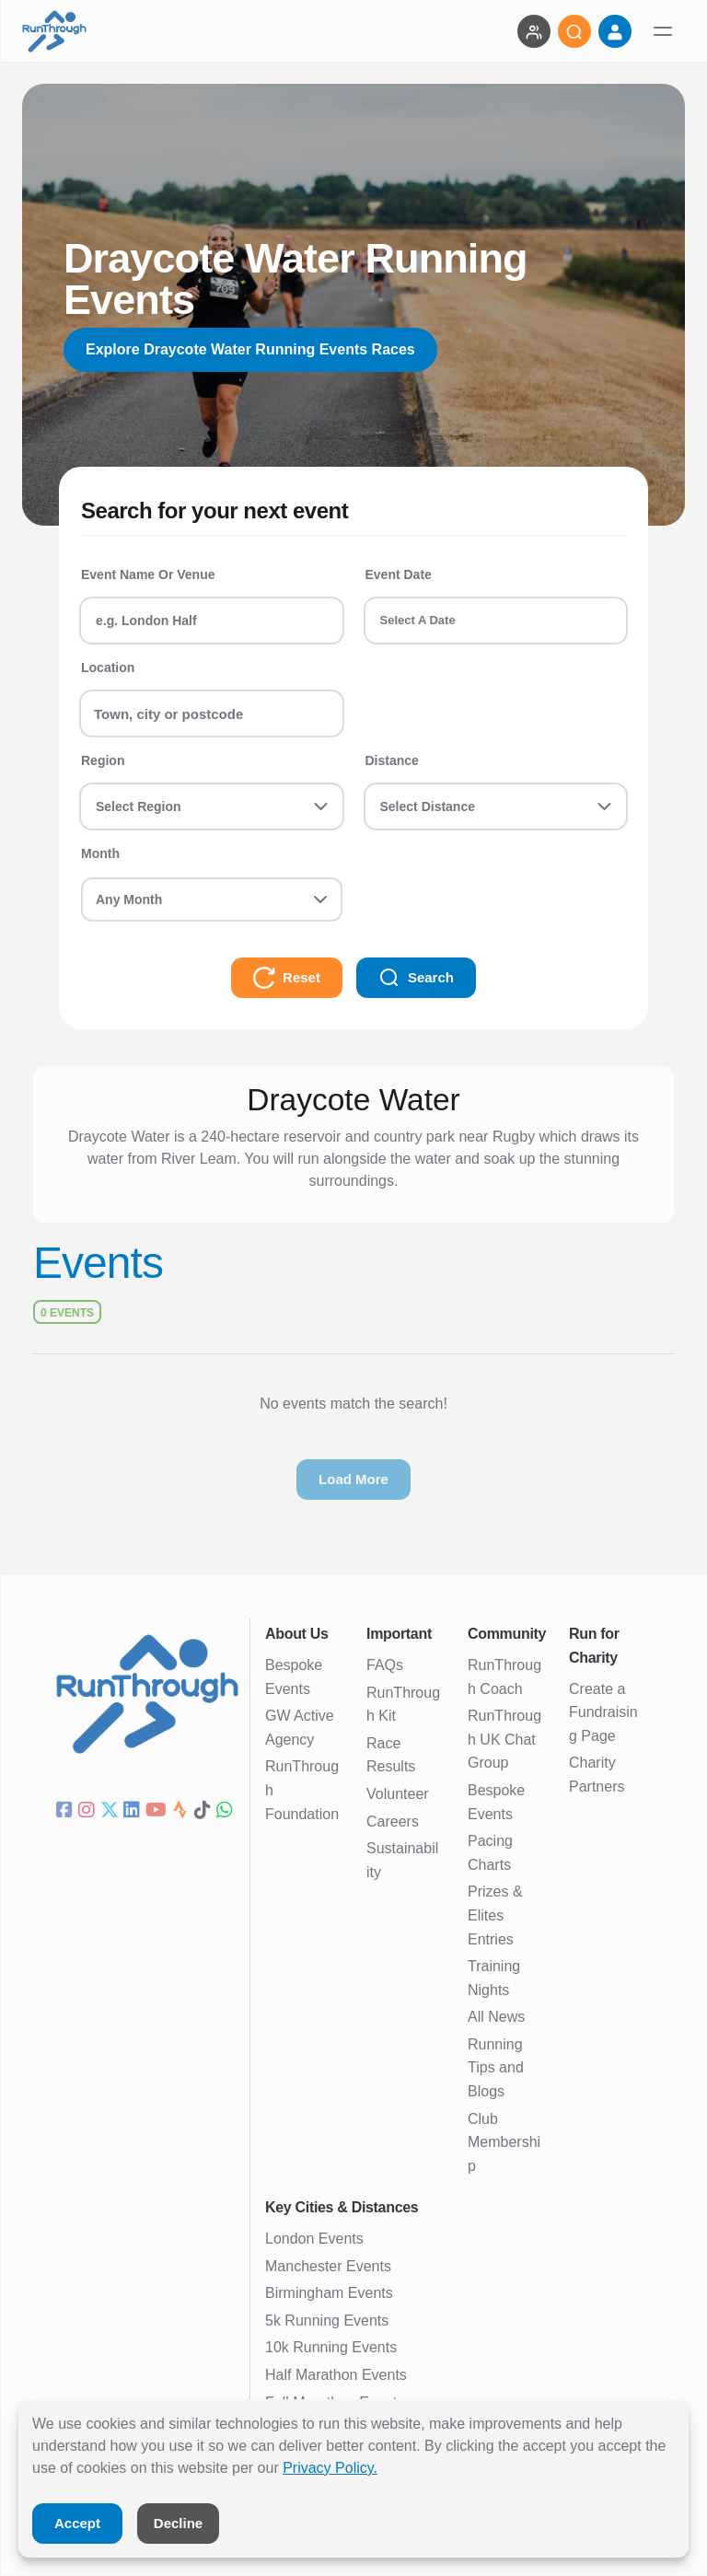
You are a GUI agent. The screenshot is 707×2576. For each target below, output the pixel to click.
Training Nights (494, 1978)
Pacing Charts (490, 1853)
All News (496, 2017)
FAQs (384, 1665)
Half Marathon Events (336, 2375)
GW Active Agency (299, 1727)
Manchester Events (328, 2266)
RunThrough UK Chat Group (504, 1739)
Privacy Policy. (330, 2468)
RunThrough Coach (504, 1677)
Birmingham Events (329, 2293)
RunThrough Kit (403, 1704)
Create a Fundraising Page (603, 1712)
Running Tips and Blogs (496, 2067)
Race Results (390, 1755)
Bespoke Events (293, 1677)
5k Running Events (326, 2320)
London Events (314, 2238)
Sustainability (402, 1860)
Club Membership (504, 2142)
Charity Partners (596, 1774)
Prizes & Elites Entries (495, 1915)
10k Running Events (331, 2347)
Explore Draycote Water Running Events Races (250, 349)
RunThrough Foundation (302, 1789)
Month (100, 853)
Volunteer (397, 1794)
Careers (392, 1821)
